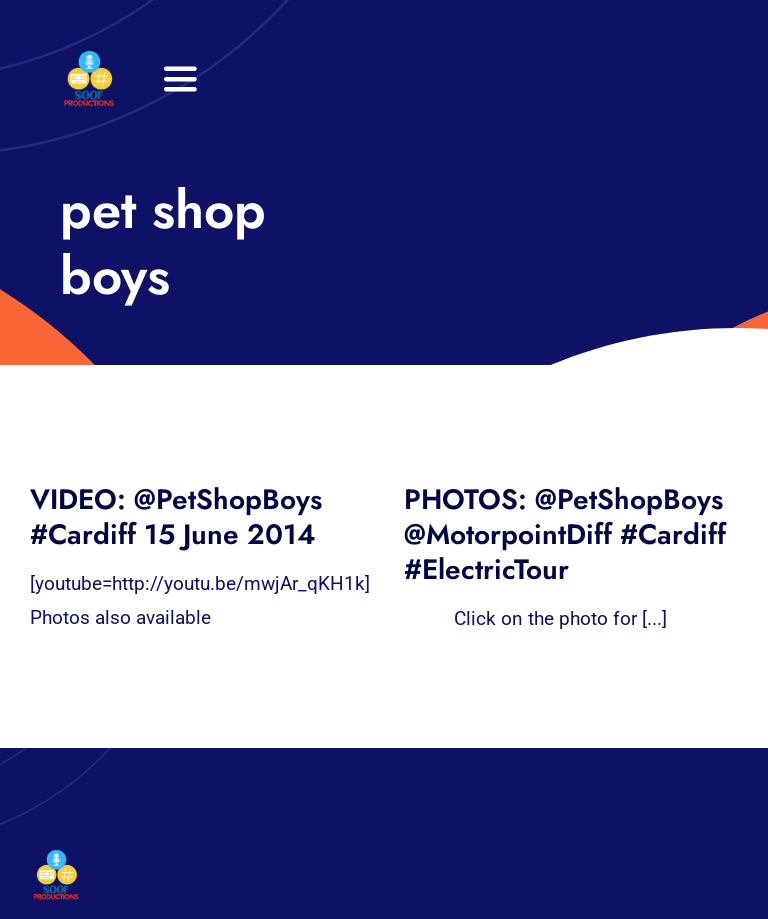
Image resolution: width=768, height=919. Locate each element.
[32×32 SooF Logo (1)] (89, 59)
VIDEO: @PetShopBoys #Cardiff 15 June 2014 (176, 517)
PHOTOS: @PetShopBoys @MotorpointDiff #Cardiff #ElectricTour (565, 534)
